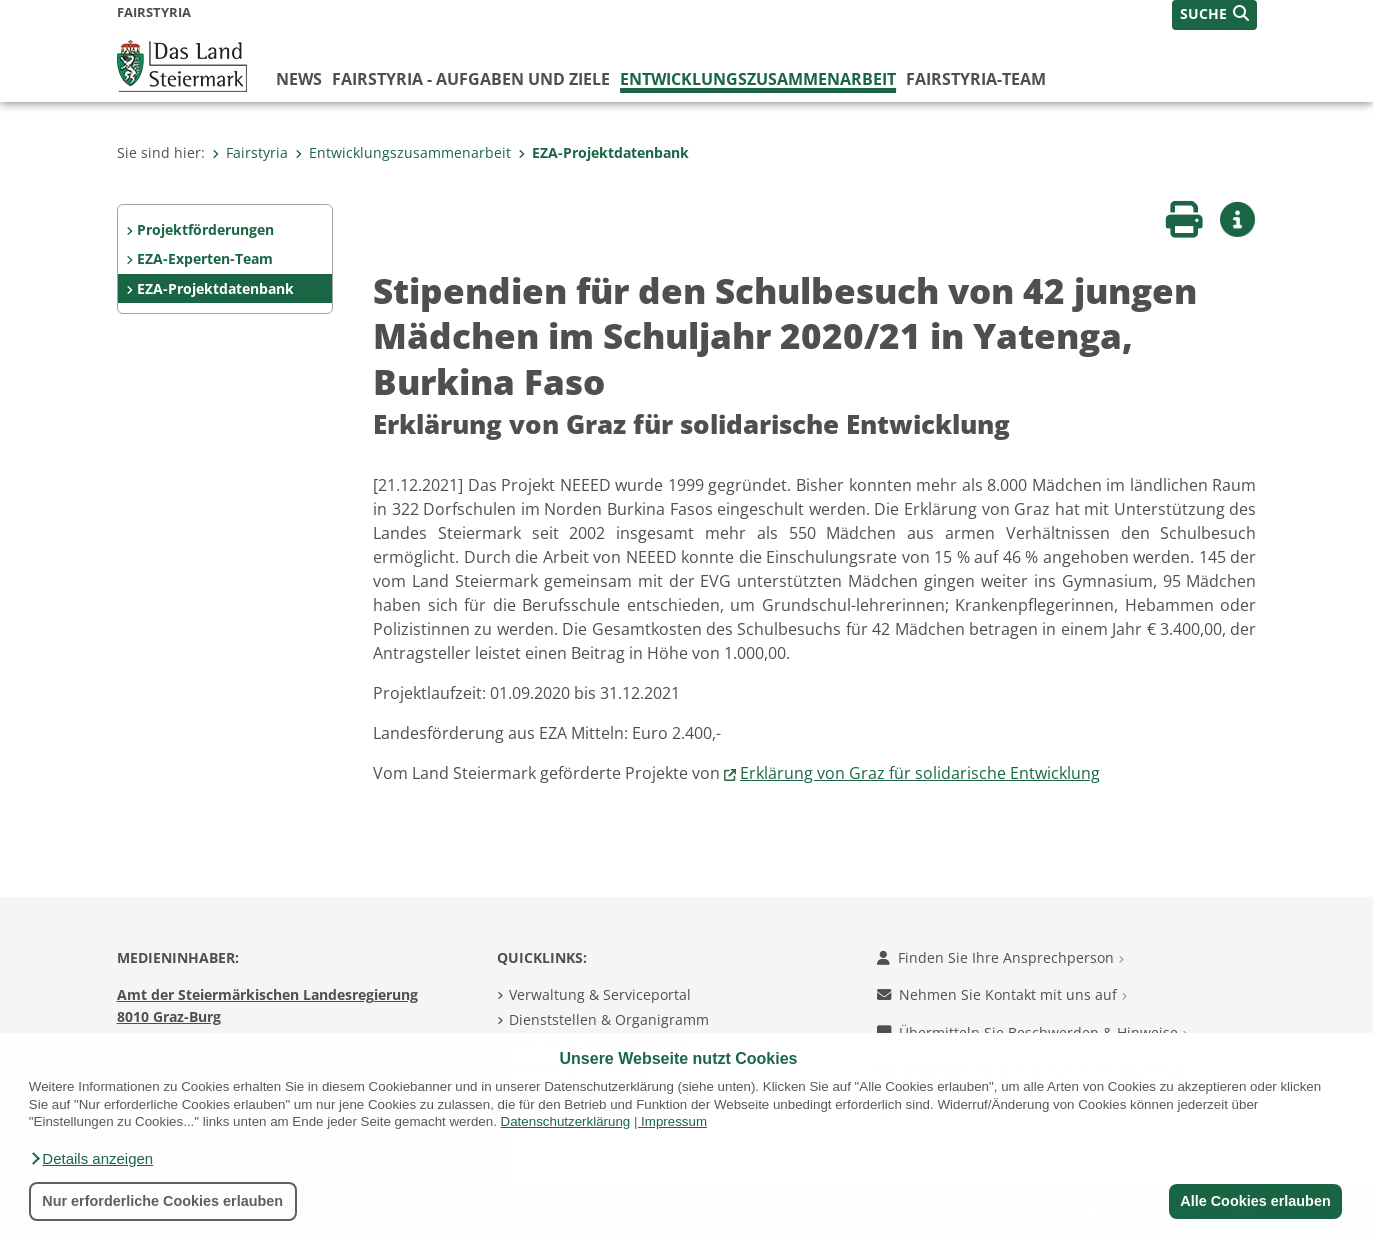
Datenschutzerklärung (566, 1121)
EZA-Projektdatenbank (603, 152)
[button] (91, 1159)
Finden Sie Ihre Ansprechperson (1000, 957)
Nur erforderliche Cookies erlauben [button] (162, 1201)
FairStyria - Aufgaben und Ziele (471, 79)
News (299, 79)
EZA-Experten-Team (205, 258)
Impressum (674, 1121)
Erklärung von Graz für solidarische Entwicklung (920, 773)
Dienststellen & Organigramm (609, 1019)
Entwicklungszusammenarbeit (758, 79)
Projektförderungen (205, 229)
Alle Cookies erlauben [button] (1255, 1201)
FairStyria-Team (976, 79)
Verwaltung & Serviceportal (600, 994)
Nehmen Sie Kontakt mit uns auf (1002, 994)
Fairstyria (250, 152)
